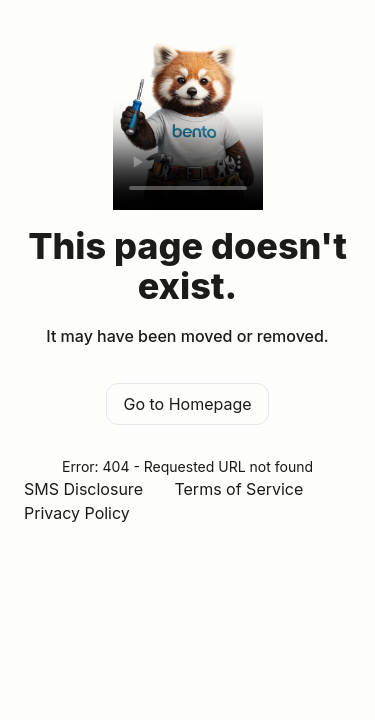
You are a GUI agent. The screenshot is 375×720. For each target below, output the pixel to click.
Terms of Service (238, 489)
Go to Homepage (187, 404)
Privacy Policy (77, 513)
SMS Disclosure (83, 489)
